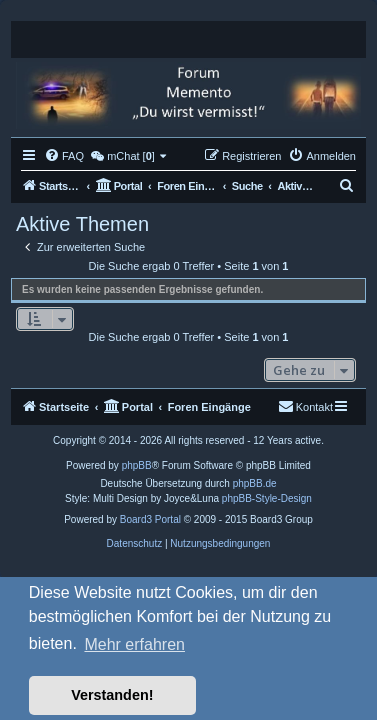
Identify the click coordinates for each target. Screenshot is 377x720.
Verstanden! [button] (112, 695)
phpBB (137, 465)
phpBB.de (255, 483)
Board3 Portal (150, 519)
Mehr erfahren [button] (134, 644)
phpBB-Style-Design (267, 498)
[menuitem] (64, 156)
